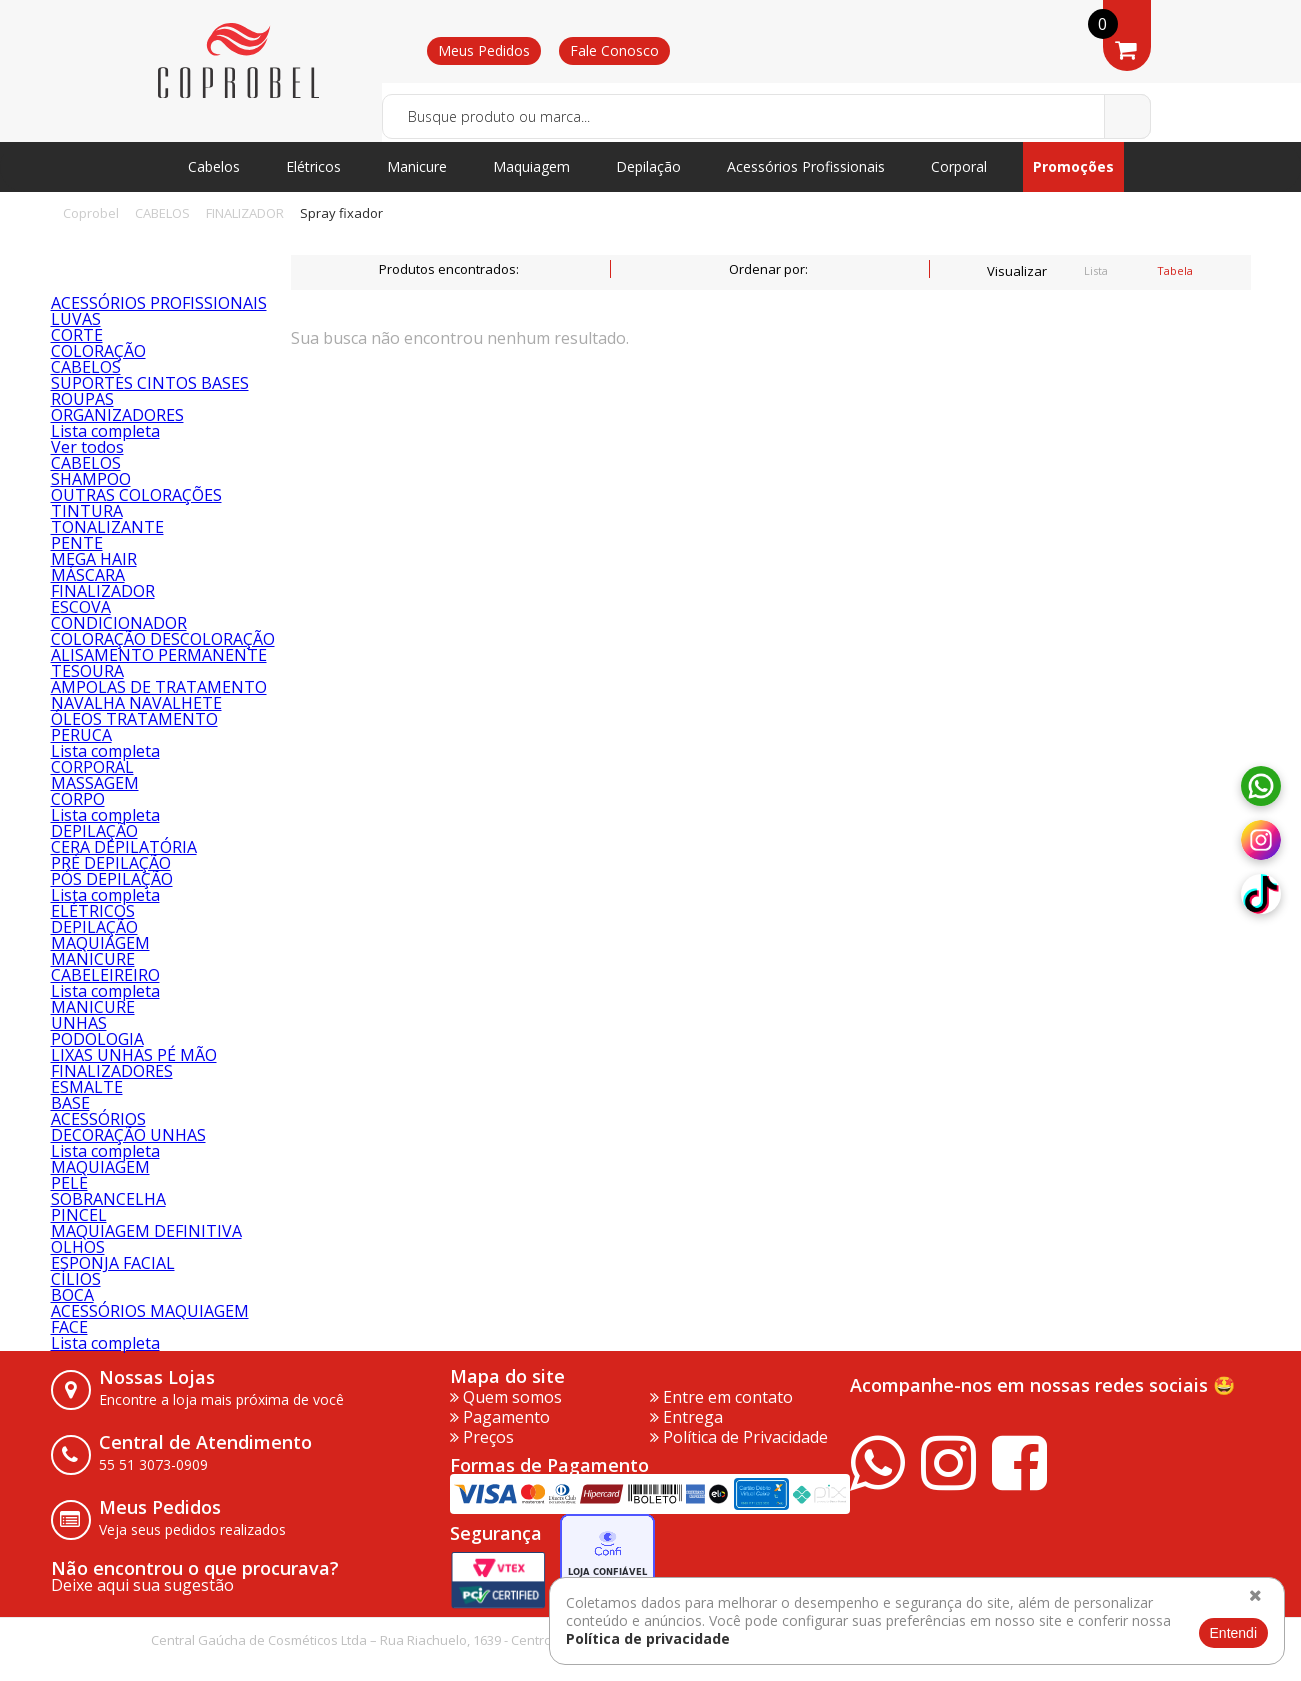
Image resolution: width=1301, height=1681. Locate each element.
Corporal (959, 166)
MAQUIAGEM (100, 943)
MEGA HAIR (94, 559)
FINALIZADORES (112, 1071)
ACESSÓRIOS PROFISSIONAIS (159, 303)
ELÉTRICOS (93, 911)
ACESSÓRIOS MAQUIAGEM (150, 1311)
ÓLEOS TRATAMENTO (134, 719)
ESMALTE (87, 1087)
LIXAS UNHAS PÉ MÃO (134, 1055)
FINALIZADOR (245, 213)
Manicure (417, 166)
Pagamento (500, 1417)
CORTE (77, 335)
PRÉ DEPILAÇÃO (111, 863)
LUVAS (76, 319)
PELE (69, 1183)
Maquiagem (531, 166)
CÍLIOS (76, 1279)
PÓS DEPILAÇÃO (112, 879)
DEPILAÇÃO (94, 831)
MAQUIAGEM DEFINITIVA (146, 1231)
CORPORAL (92, 767)
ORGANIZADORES (117, 415)
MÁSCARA (88, 575)
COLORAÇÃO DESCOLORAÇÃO (163, 639)
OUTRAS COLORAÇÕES (136, 495)
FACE (69, 1327)
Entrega (686, 1417)
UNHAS (79, 1023)
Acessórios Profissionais (806, 166)
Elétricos (313, 166)
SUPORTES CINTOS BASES (150, 383)
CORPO (78, 799)
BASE (70, 1103)
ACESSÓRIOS (98, 1119)
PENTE (77, 543)
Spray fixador (341, 213)
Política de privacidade (648, 1638)
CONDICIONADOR (119, 623)
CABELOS (162, 213)
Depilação (648, 166)
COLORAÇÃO (98, 351)
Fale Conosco (614, 50)
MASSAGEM (95, 783)
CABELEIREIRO (105, 975)
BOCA (72, 1295)
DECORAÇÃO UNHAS (128, 1135)
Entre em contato (721, 1397)
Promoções (1073, 166)
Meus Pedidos (484, 50)
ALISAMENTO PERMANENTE (159, 655)
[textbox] (766, 116)
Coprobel (91, 213)
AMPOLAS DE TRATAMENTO (159, 687)
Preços (482, 1437)
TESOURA (87, 671)
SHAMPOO (91, 479)
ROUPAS (82, 399)
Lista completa (105, 431)
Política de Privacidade (739, 1437)
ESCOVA (81, 607)
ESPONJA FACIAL (113, 1263)
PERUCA (81, 735)
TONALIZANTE (107, 527)
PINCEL (79, 1215)
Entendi (1233, 1633)
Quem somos (506, 1397)
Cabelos (214, 166)
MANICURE (93, 959)
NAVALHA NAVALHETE (136, 703)
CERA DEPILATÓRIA (124, 847)
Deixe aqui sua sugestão (142, 1585)
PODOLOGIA (97, 1039)
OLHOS (78, 1247)
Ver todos (87, 447)
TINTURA (87, 511)
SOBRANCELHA (108, 1199)
